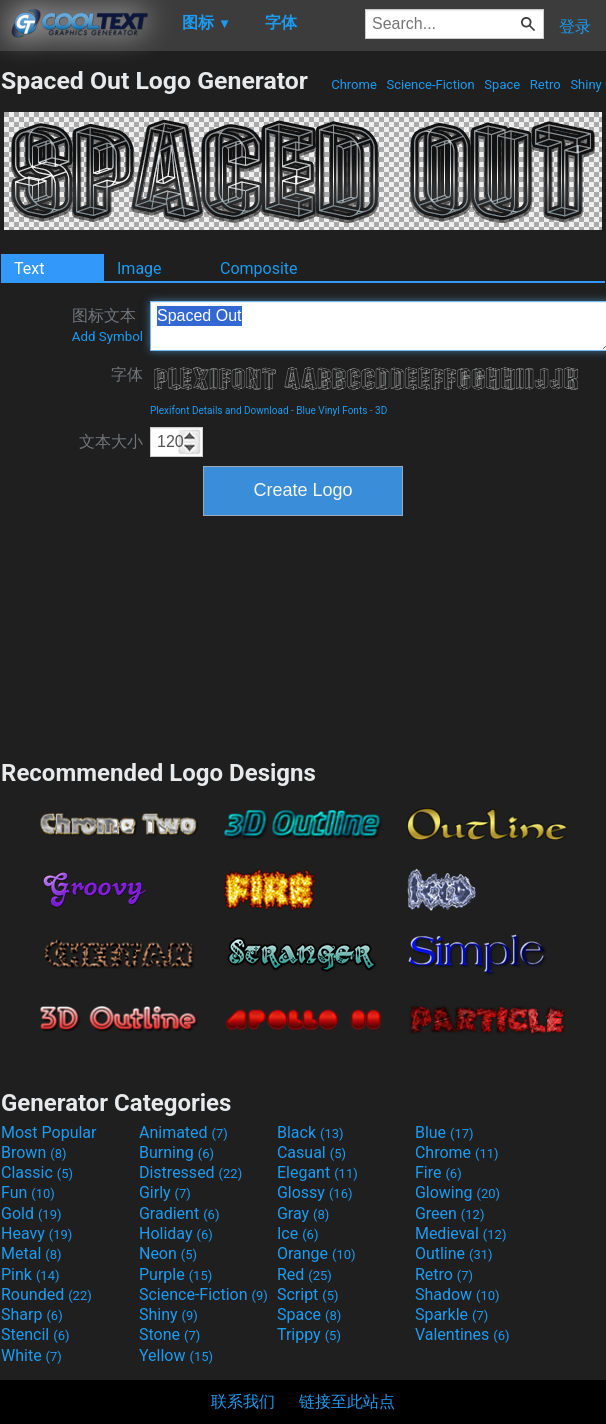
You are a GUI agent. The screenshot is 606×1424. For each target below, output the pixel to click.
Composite (259, 268)
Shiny (586, 84)
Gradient (179, 1213)
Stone (169, 1334)
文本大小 (111, 441)
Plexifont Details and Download (219, 410)
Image (139, 268)
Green (450, 1213)
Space (502, 84)
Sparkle (451, 1314)
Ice (297, 1233)
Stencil (35, 1334)
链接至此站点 (347, 1401)
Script (308, 1294)
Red (304, 1274)
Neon (168, 1253)
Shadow (457, 1294)
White (31, 1355)
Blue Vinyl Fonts (331, 410)
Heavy (36, 1233)
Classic (37, 1172)
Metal (31, 1253)
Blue (444, 1132)
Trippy (309, 1334)
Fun (28, 1192)
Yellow (176, 1355)
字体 (127, 374)
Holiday (176, 1233)
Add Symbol (107, 336)
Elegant (317, 1172)
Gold (31, 1213)
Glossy (315, 1192)
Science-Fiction (430, 84)
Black (310, 1132)
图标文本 (107, 325)
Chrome (354, 84)
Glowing (457, 1192)
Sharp (32, 1314)
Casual (311, 1152)
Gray (303, 1213)
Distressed (190, 1172)
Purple (175, 1274)
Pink (30, 1274)
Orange (316, 1253)
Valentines (462, 1334)
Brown (33, 1152)
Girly (165, 1192)
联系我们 (243, 1401)
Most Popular (49, 1132)
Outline (454, 1253)
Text (29, 268)
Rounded (46, 1294)
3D (381, 410)
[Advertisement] (303, 635)
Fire (438, 1172)
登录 (575, 26)
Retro (545, 84)
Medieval (461, 1233)
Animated (183, 1132)
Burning (176, 1152)
